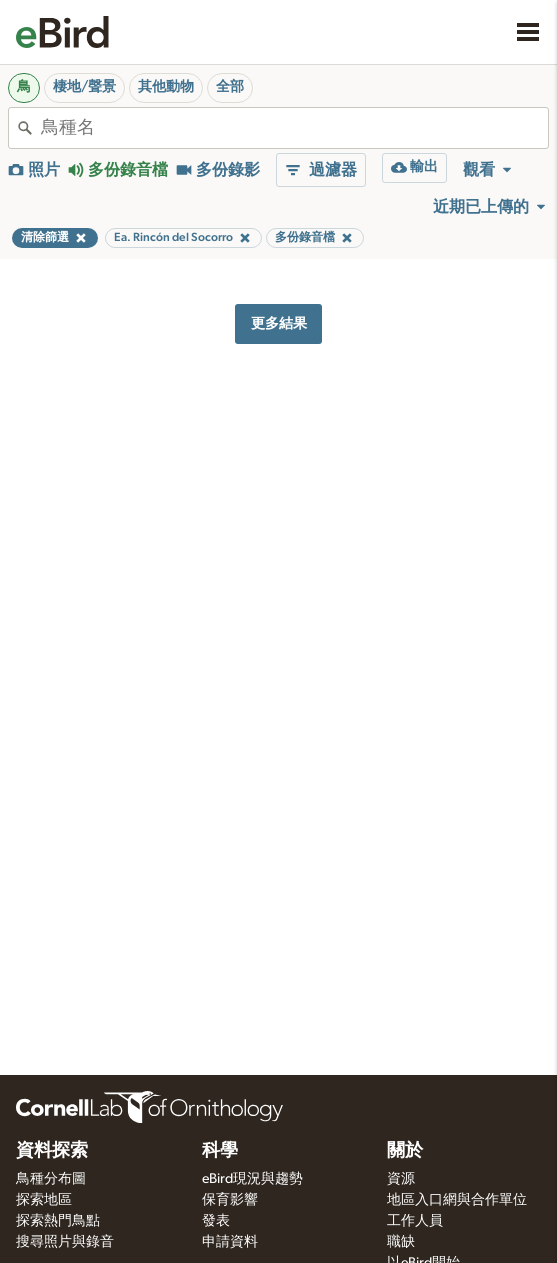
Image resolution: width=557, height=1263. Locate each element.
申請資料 (230, 1242)
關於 (405, 1151)
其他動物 (166, 87)
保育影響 (230, 1200)
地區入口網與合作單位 (457, 1200)
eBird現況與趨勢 (252, 1179)
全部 (230, 87)
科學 (220, 1151)
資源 (401, 1179)
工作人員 (415, 1221)
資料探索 (52, 1151)
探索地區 (44, 1200)
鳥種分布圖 (51, 1179)
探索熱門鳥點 (58, 1221)
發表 (216, 1221)
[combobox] (294, 128)
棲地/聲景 (84, 87)
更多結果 (279, 323)
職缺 (401, 1242)
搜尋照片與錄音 (65, 1242)
